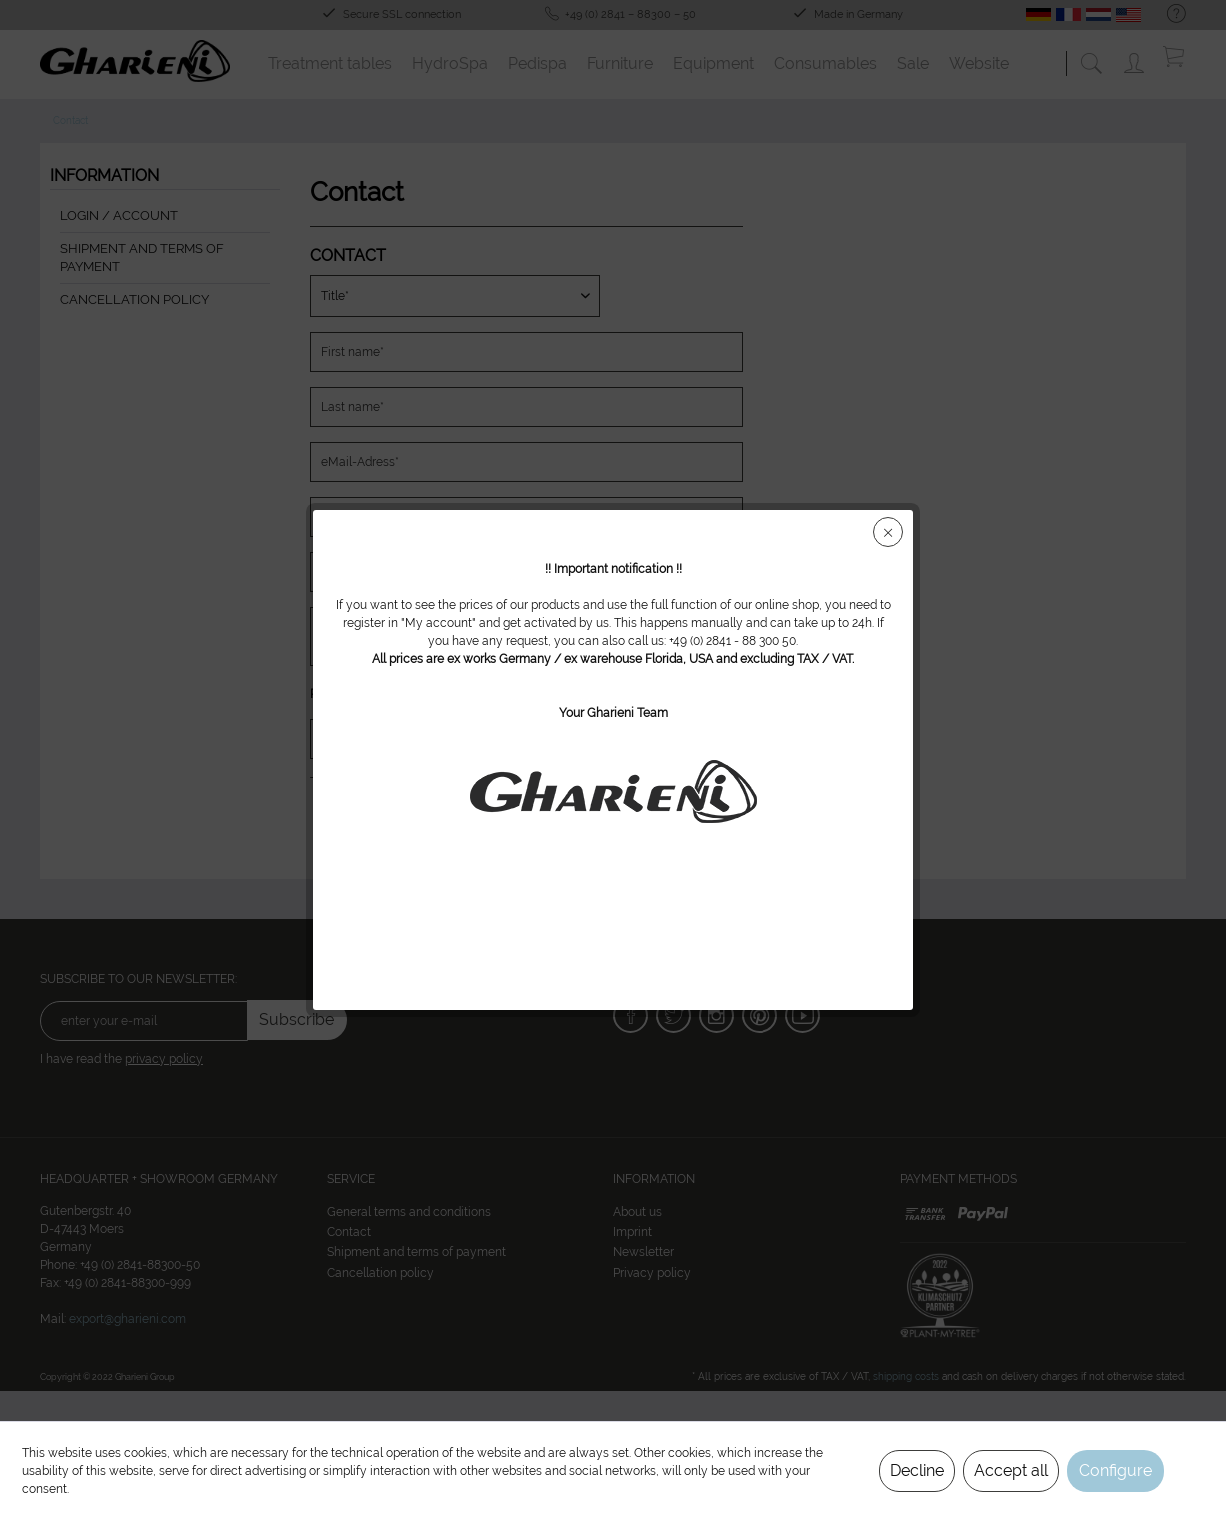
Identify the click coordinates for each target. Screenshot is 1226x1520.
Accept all (1011, 1470)
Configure (1115, 1470)
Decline (917, 1470)
